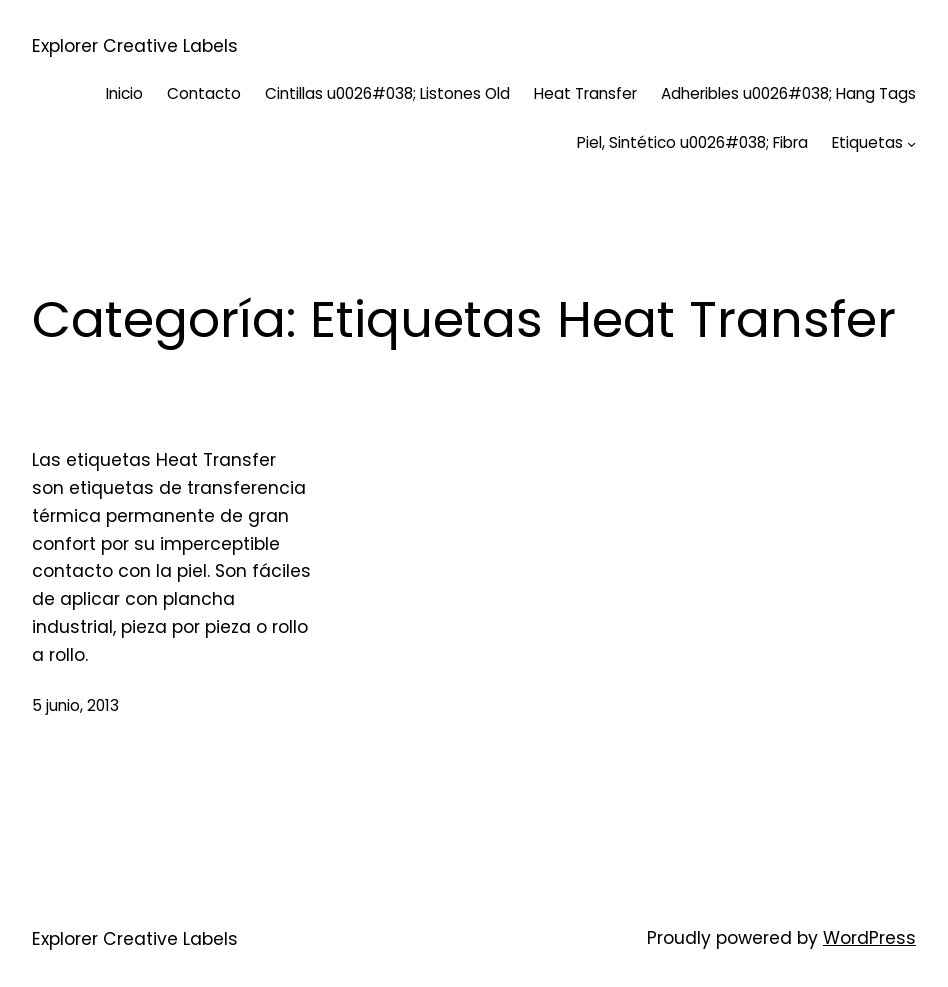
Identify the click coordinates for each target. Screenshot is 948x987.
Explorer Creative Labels (135, 46)
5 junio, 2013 (75, 705)
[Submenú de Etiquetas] (911, 143)
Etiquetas (867, 142)
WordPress (869, 938)
